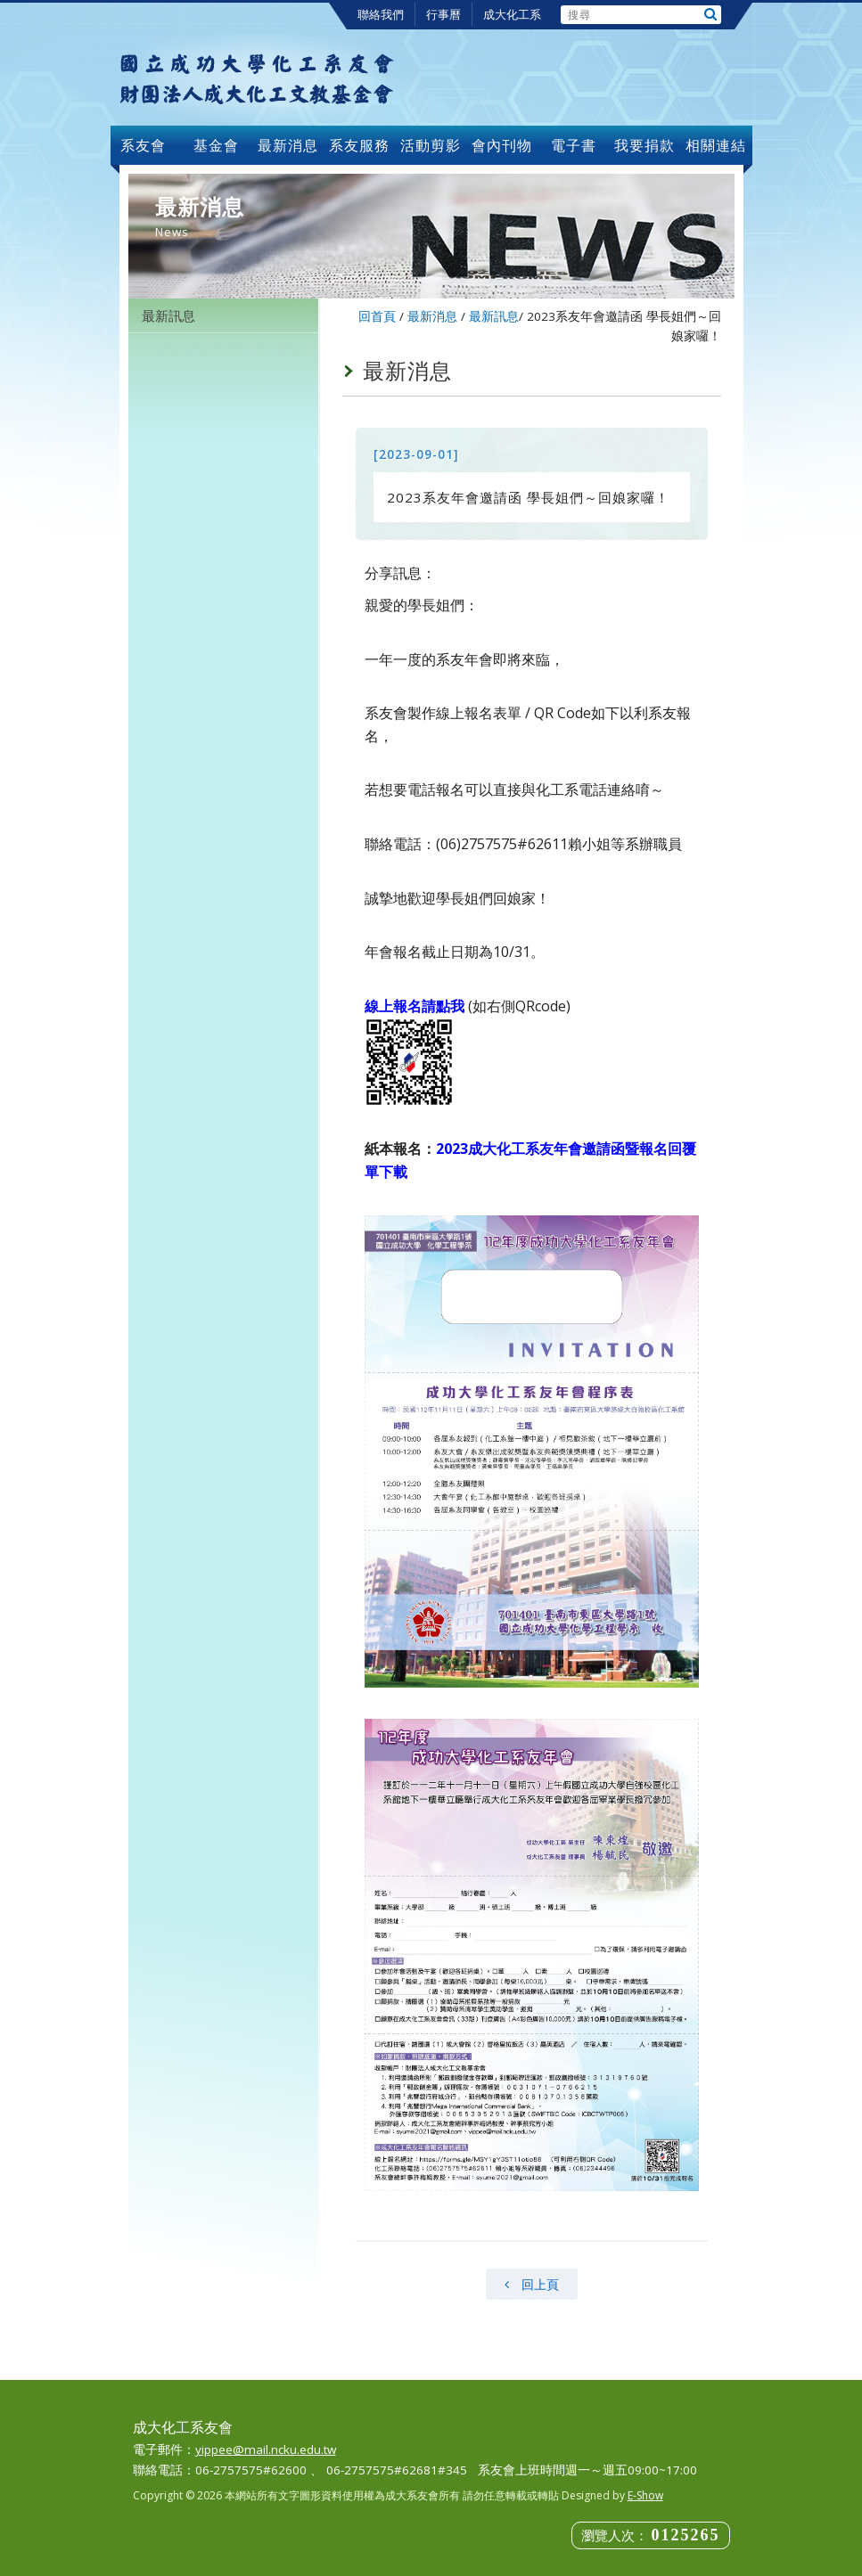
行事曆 (443, 14)
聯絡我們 (380, 14)
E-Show (645, 2495)
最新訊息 (168, 315)
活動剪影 (430, 145)
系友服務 (359, 145)
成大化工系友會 (256, 77)
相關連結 (715, 145)
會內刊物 (502, 145)
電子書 (573, 145)
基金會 (216, 145)
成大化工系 (512, 14)
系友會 (145, 145)
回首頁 (377, 316)
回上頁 (532, 2284)
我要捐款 (644, 145)
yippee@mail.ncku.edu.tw (265, 2449)
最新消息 (288, 145)
